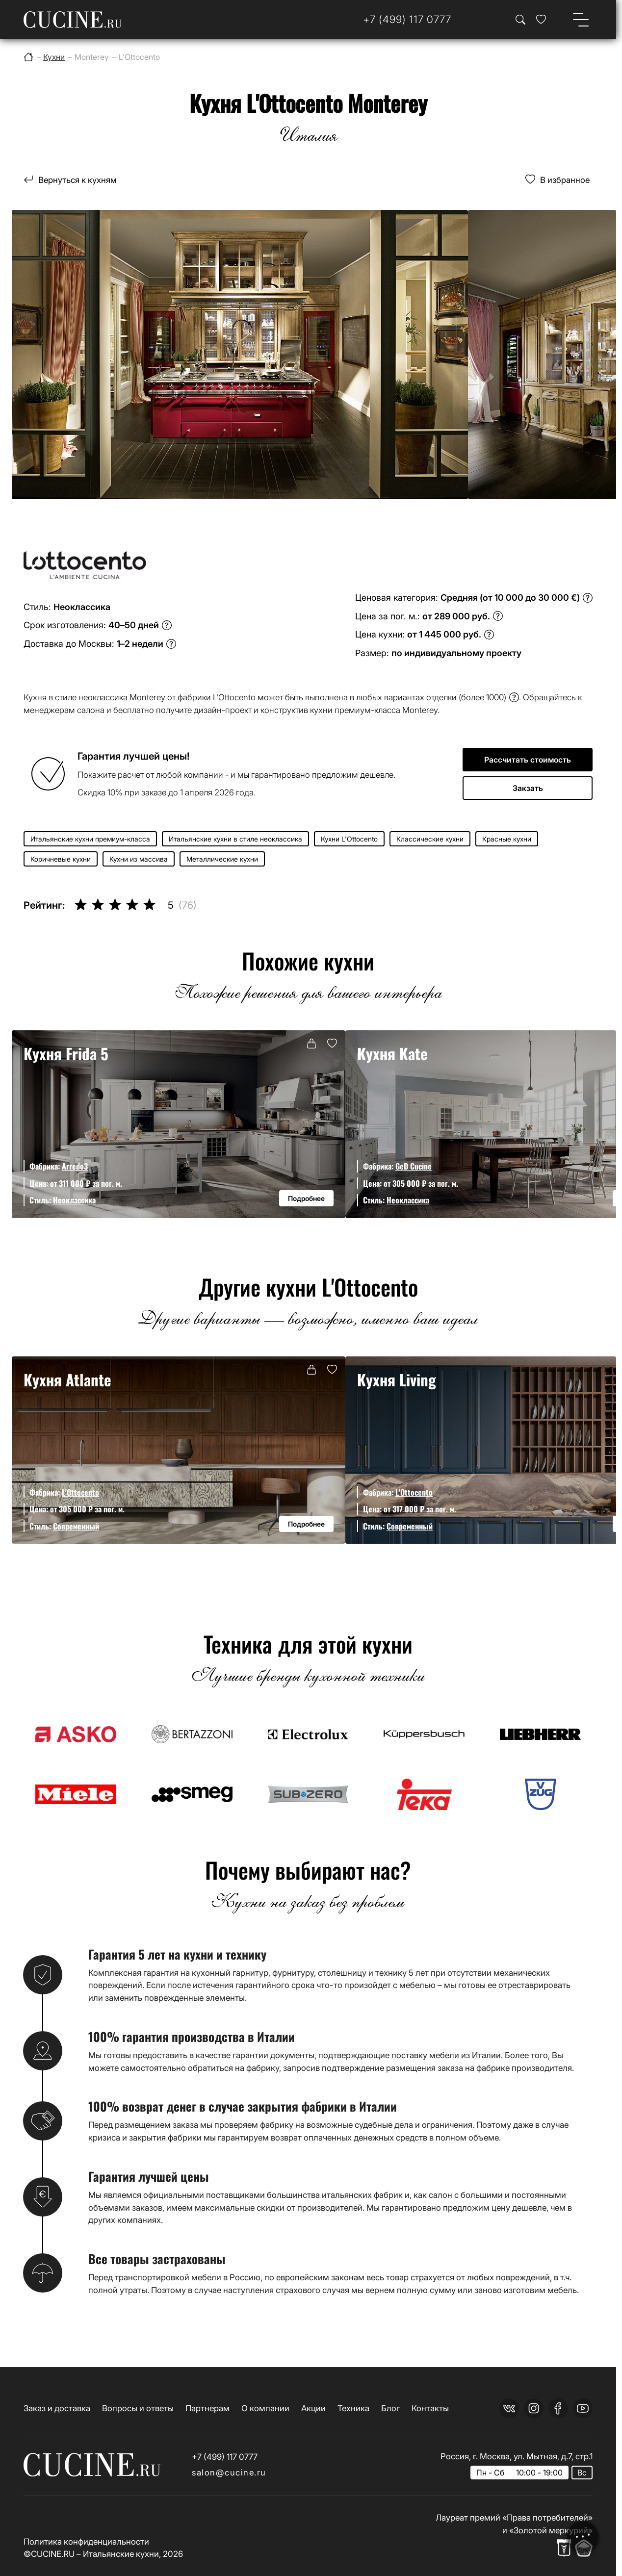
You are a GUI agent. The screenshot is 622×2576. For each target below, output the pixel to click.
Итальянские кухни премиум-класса (90, 839)
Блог (390, 2408)
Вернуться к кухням (77, 180)
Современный (76, 1526)
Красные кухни (506, 839)
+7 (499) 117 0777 (225, 2456)
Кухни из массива (138, 859)
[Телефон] (407, 19)
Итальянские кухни (121, 2554)
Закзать (528, 788)
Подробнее (306, 1198)
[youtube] (583, 2408)
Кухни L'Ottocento (349, 839)
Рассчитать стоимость (527, 760)
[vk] (509, 2408)
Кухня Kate (392, 1053)
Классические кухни (430, 839)
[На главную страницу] (73, 19)
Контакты (430, 2408)
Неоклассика (74, 1200)
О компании (265, 2408)
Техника (353, 2408)
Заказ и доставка (57, 2408)
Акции (313, 2408)
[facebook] (558, 2408)
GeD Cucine (413, 1166)
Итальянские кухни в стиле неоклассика (235, 839)
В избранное (565, 180)
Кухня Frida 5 (66, 1053)
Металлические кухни (222, 859)
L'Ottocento (80, 1492)
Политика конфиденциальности (86, 2541)
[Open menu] (581, 19)
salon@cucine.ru (229, 2472)
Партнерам (207, 2408)
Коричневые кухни (60, 859)
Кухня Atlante (67, 1379)
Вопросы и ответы (138, 2408)
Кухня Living (396, 1379)
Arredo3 (75, 1166)
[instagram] (534, 2408)
